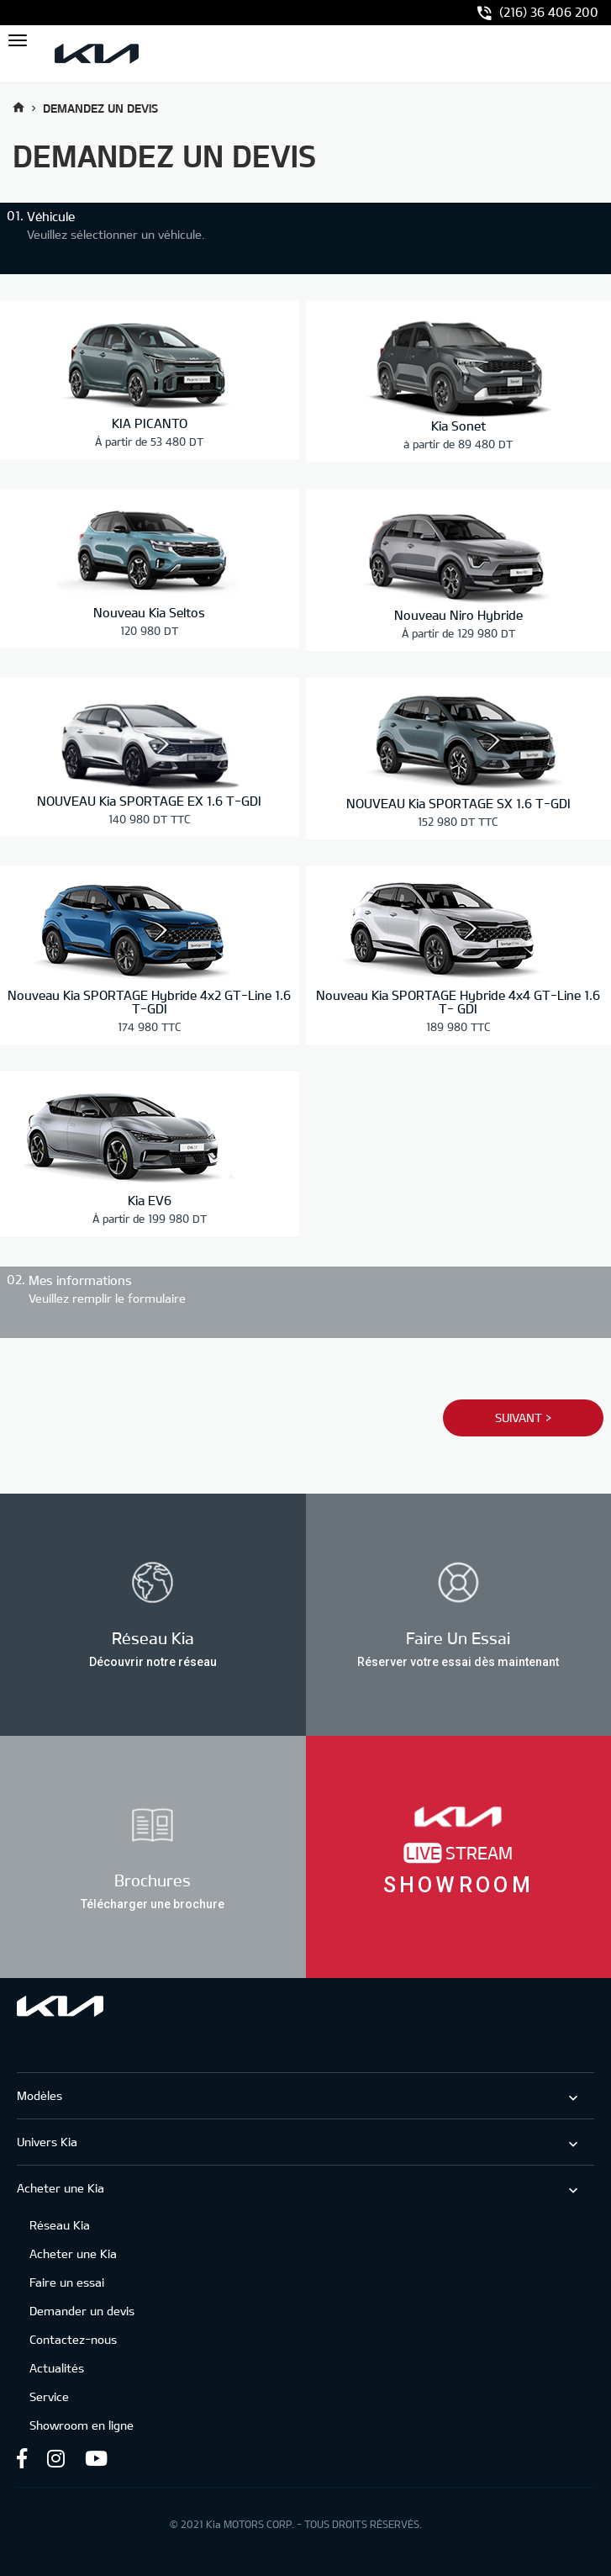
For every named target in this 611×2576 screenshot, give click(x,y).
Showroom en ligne (81, 2424)
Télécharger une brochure (152, 1903)
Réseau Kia (59, 2224)
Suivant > (522, 1417)
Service (49, 2395)
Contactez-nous (73, 2338)
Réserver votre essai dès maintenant (458, 1661)
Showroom (458, 1885)
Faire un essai (66, 2281)
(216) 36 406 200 (538, 13)
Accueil (18, 107)
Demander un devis (81, 2310)
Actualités (56, 2367)
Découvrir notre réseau (153, 1661)
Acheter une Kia (73, 2252)
